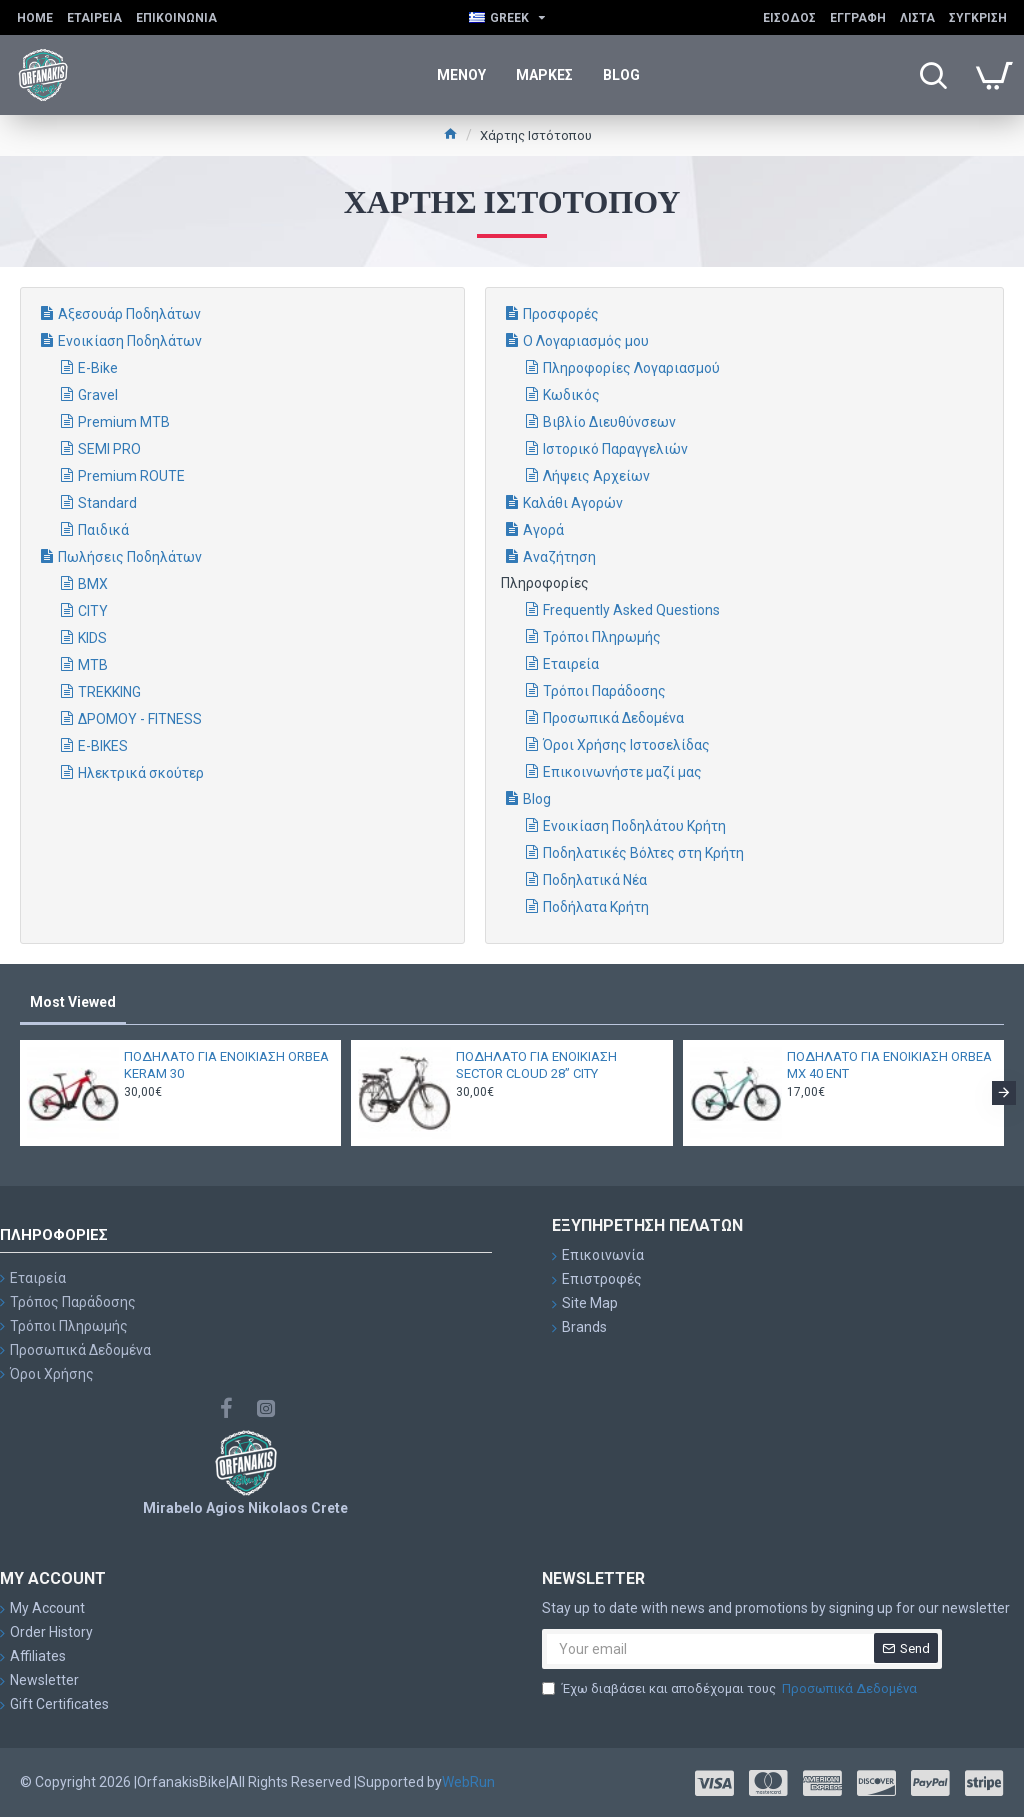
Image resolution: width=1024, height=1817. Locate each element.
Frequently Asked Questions (631, 610)
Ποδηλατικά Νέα (595, 880)
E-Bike (98, 368)
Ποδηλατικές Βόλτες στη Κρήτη (643, 853)
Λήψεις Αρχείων (596, 476)
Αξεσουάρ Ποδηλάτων (129, 314)
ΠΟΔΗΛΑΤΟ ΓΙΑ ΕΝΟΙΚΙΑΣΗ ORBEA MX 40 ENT (889, 1065)
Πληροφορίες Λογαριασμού (631, 368)
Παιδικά (103, 530)
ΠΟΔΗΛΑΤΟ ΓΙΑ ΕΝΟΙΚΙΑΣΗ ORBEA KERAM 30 (226, 1065)
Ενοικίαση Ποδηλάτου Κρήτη (634, 826)
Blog (537, 799)
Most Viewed (73, 1002)
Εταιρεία (571, 664)
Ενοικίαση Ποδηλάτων (130, 341)
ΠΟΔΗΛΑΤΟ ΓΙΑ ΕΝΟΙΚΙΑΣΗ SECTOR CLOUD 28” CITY (536, 1065)
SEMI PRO (109, 449)
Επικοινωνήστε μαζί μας (622, 772)
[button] (1004, 1093)
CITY (93, 611)
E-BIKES (103, 746)
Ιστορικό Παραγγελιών (615, 449)
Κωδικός (571, 395)
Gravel (98, 395)
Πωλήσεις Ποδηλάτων (130, 557)
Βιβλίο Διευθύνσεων (609, 422)
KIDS (92, 638)
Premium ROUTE (131, 476)
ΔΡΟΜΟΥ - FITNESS (140, 719)
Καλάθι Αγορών (573, 503)
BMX (93, 584)
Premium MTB (124, 422)
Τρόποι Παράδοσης (604, 691)
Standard (107, 503)
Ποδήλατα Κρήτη (596, 907)
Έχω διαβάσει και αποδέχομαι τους (731, 1689)
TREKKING (109, 692)
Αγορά (543, 530)
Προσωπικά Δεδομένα (613, 718)
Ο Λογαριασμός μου (586, 341)
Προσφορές (561, 314)
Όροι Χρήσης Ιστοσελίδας (626, 745)
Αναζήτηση (559, 557)
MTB (93, 665)
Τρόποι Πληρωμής (602, 637)
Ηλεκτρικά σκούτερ (141, 773)
